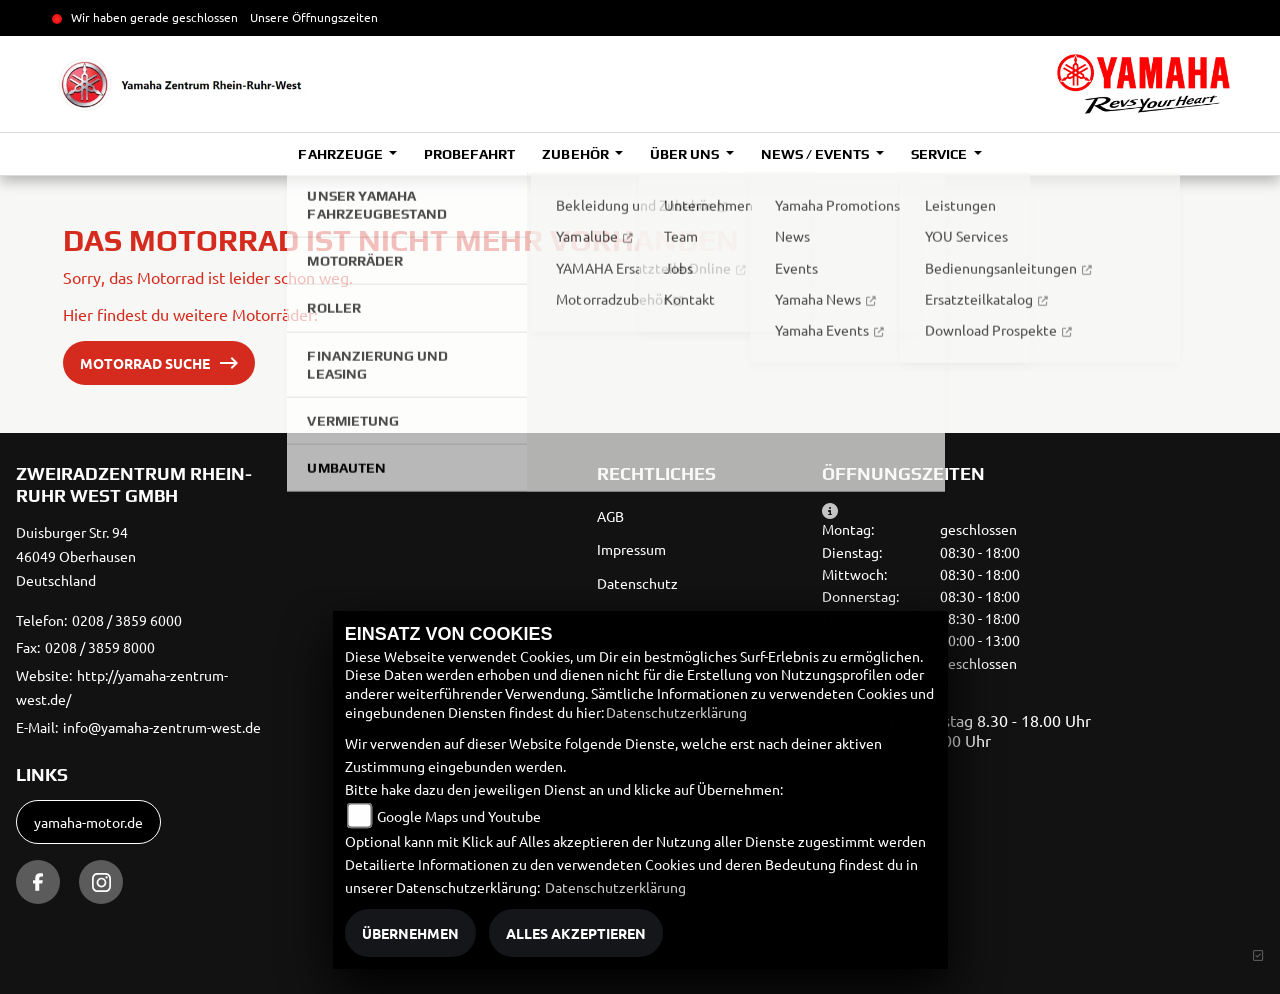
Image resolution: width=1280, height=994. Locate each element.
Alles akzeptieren (576, 933)
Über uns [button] (686, 154)
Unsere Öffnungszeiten (314, 17)
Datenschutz (637, 583)
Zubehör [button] (576, 154)
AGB (610, 516)
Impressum (631, 549)
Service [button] (940, 154)
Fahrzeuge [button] (341, 154)
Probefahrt (469, 154)
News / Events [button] (816, 154)
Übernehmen (410, 933)
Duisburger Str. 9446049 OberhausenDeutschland (76, 556)
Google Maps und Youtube (459, 816)
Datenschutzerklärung (676, 712)
